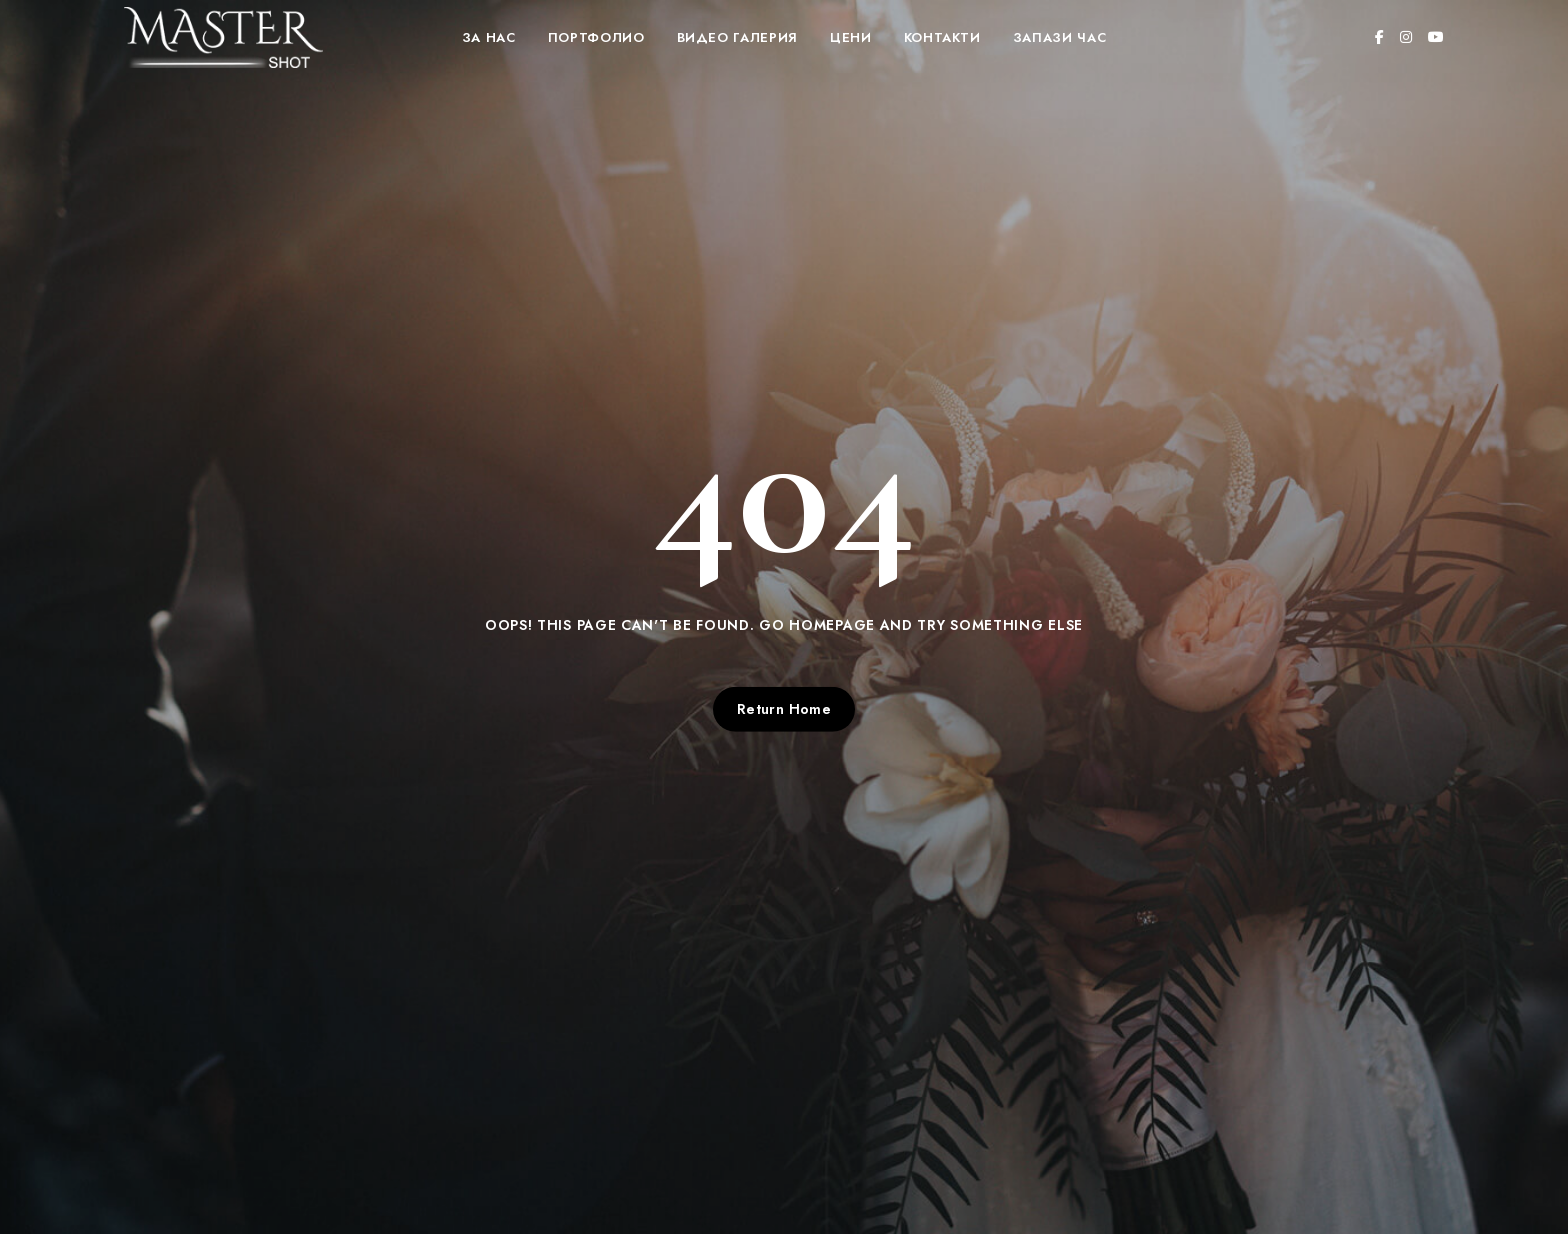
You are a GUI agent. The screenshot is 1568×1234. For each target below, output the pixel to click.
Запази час (1060, 37)
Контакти (942, 37)
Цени (851, 37)
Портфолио (596, 37)
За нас (489, 37)
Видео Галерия (737, 37)
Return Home (784, 709)
